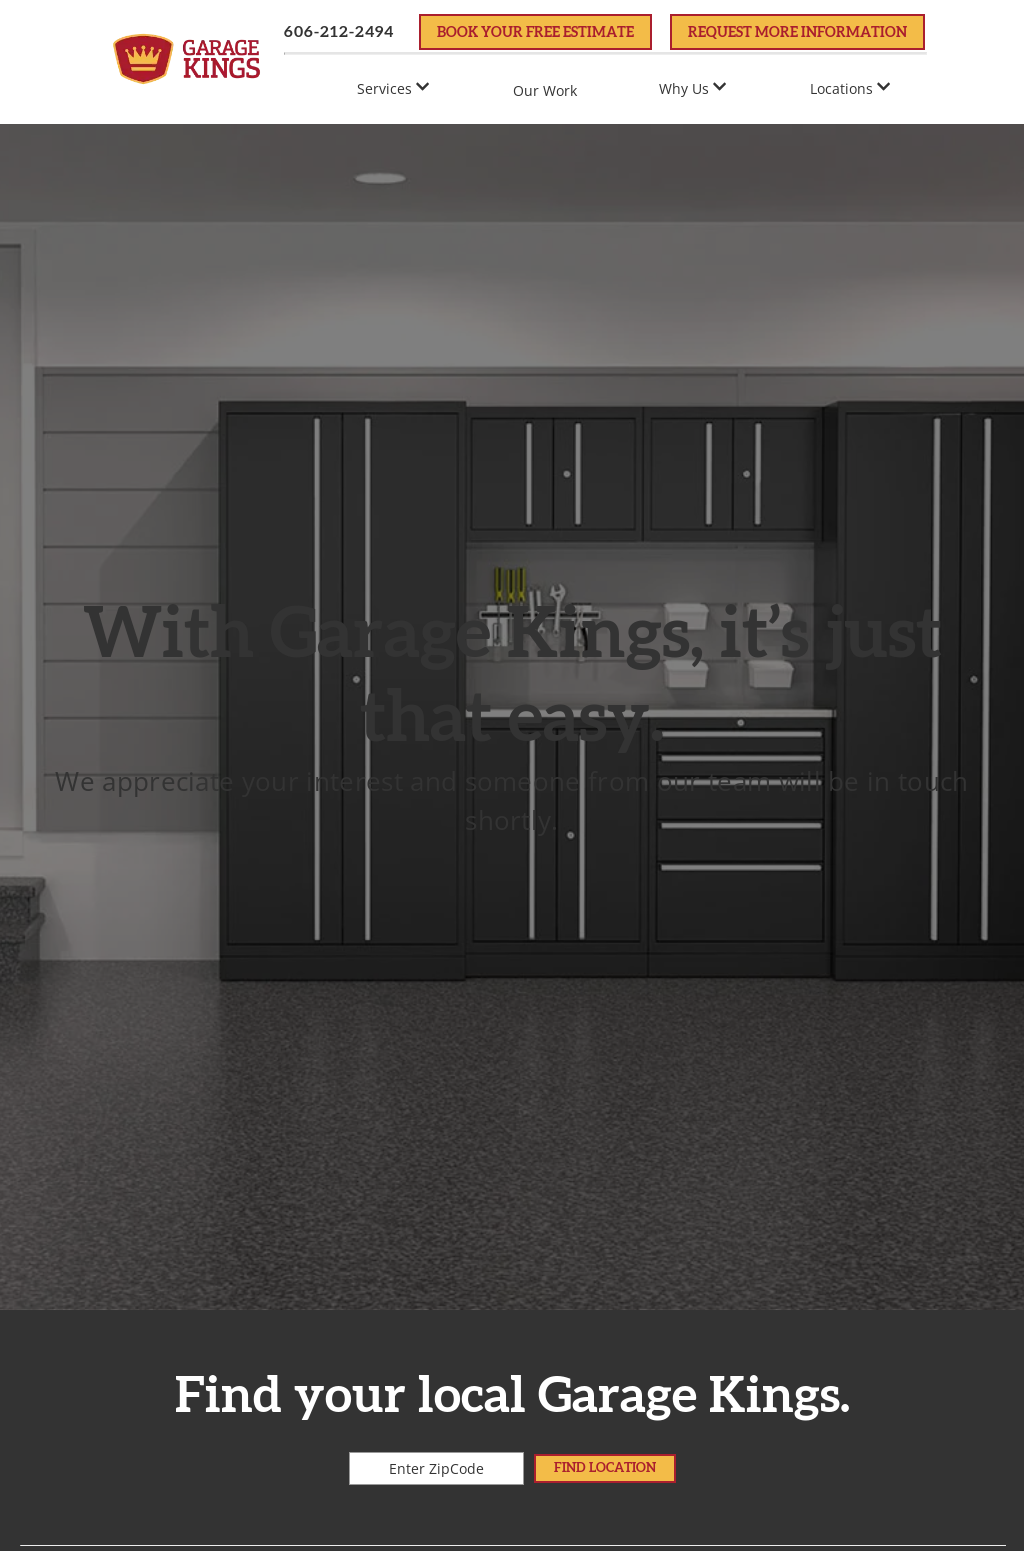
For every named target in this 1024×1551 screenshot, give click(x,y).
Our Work (545, 90)
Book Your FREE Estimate (535, 33)
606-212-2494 (339, 32)
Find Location (605, 1468)
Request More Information (797, 33)
